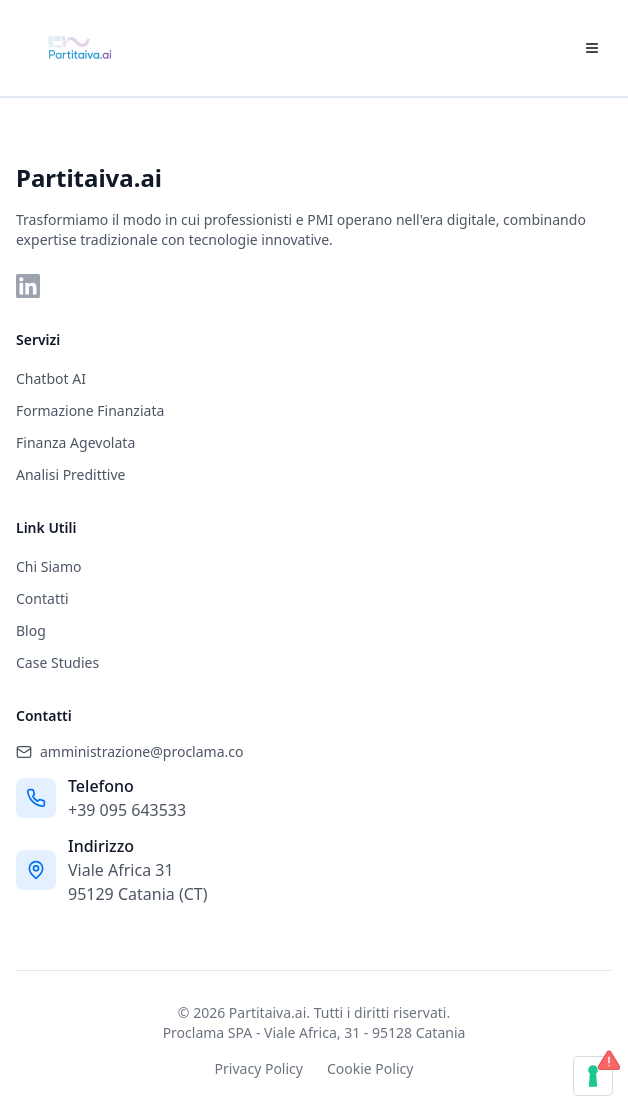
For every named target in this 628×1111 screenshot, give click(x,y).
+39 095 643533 (127, 810)
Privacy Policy (259, 1068)
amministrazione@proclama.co (129, 751)
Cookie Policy (370, 1068)
